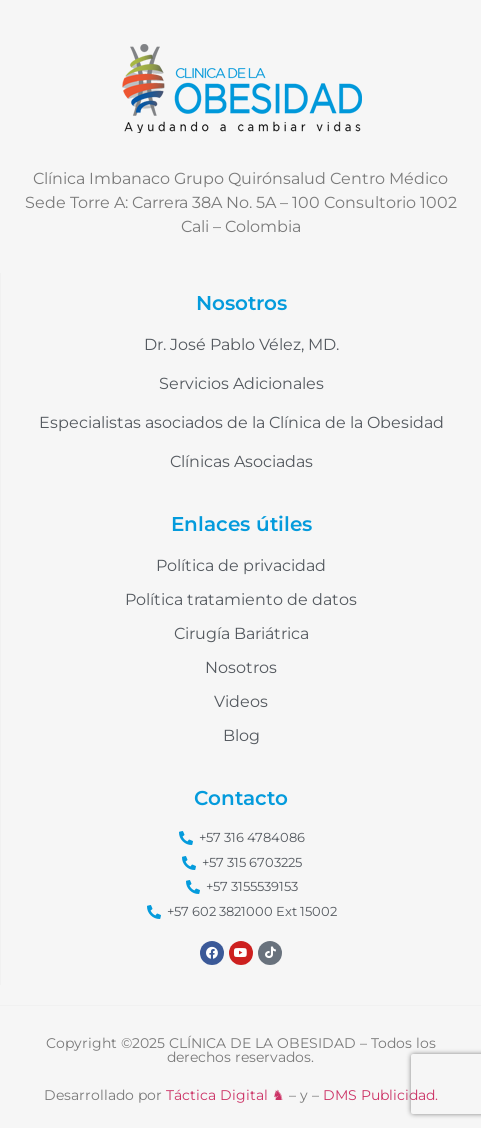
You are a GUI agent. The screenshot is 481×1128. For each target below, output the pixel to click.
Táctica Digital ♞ (225, 1095)
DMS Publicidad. (380, 1095)
